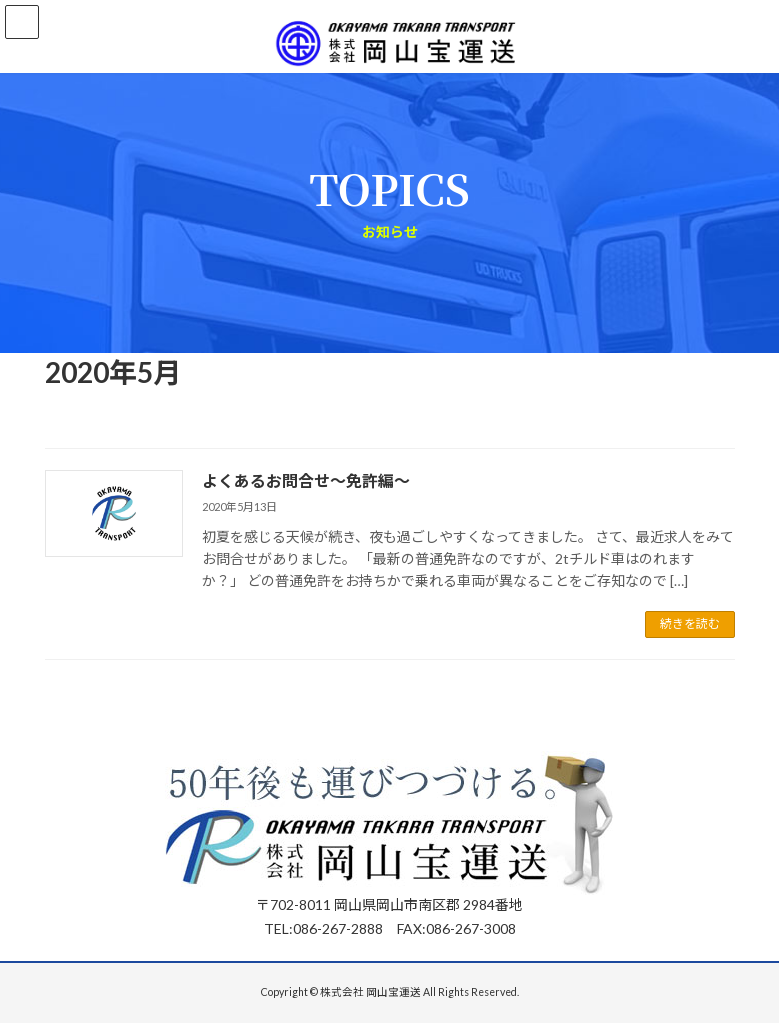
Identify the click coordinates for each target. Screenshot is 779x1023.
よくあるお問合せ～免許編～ (306, 480)
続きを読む (690, 623)
